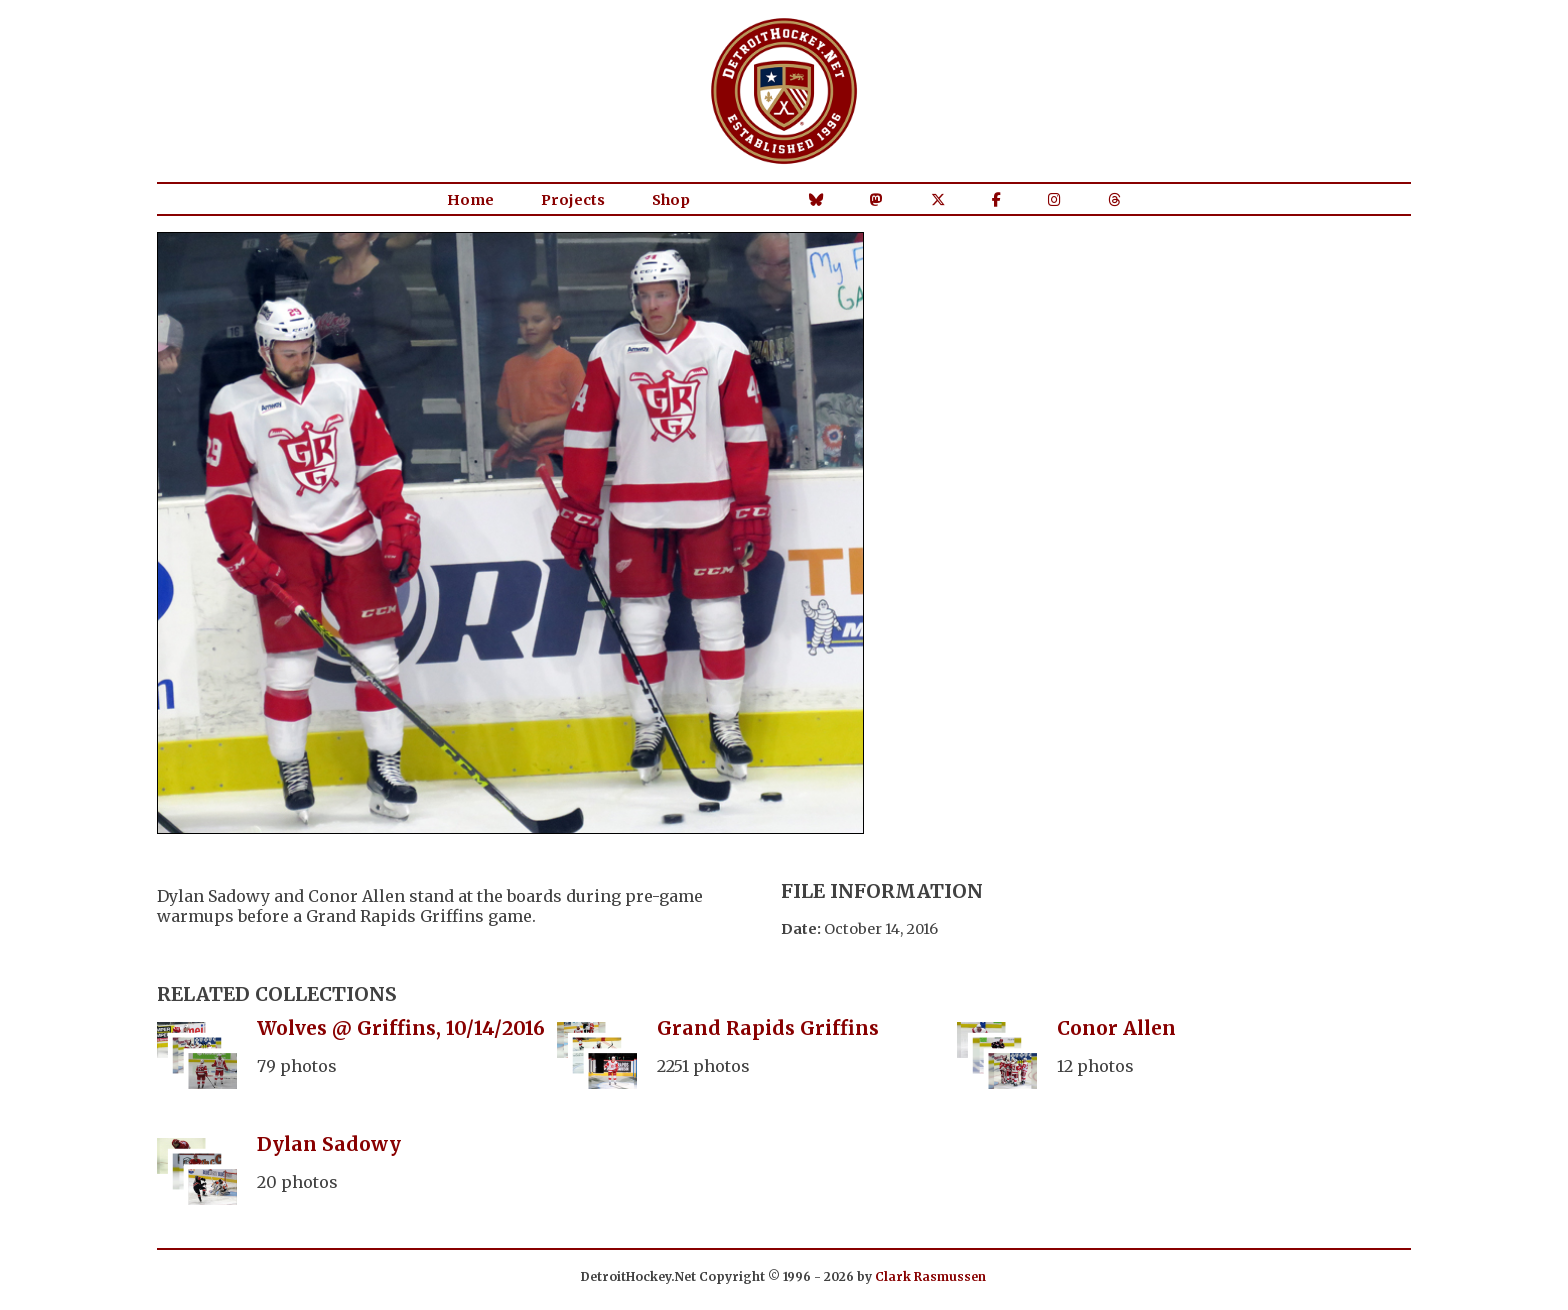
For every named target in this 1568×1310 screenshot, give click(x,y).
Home (470, 200)
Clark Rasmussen (930, 1276)
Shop (671, 200)
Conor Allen (1116, 1028)
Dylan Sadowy (329, 1144)
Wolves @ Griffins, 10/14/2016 (401, 1028)
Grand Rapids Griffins (768, 1028)
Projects (573, 200)
